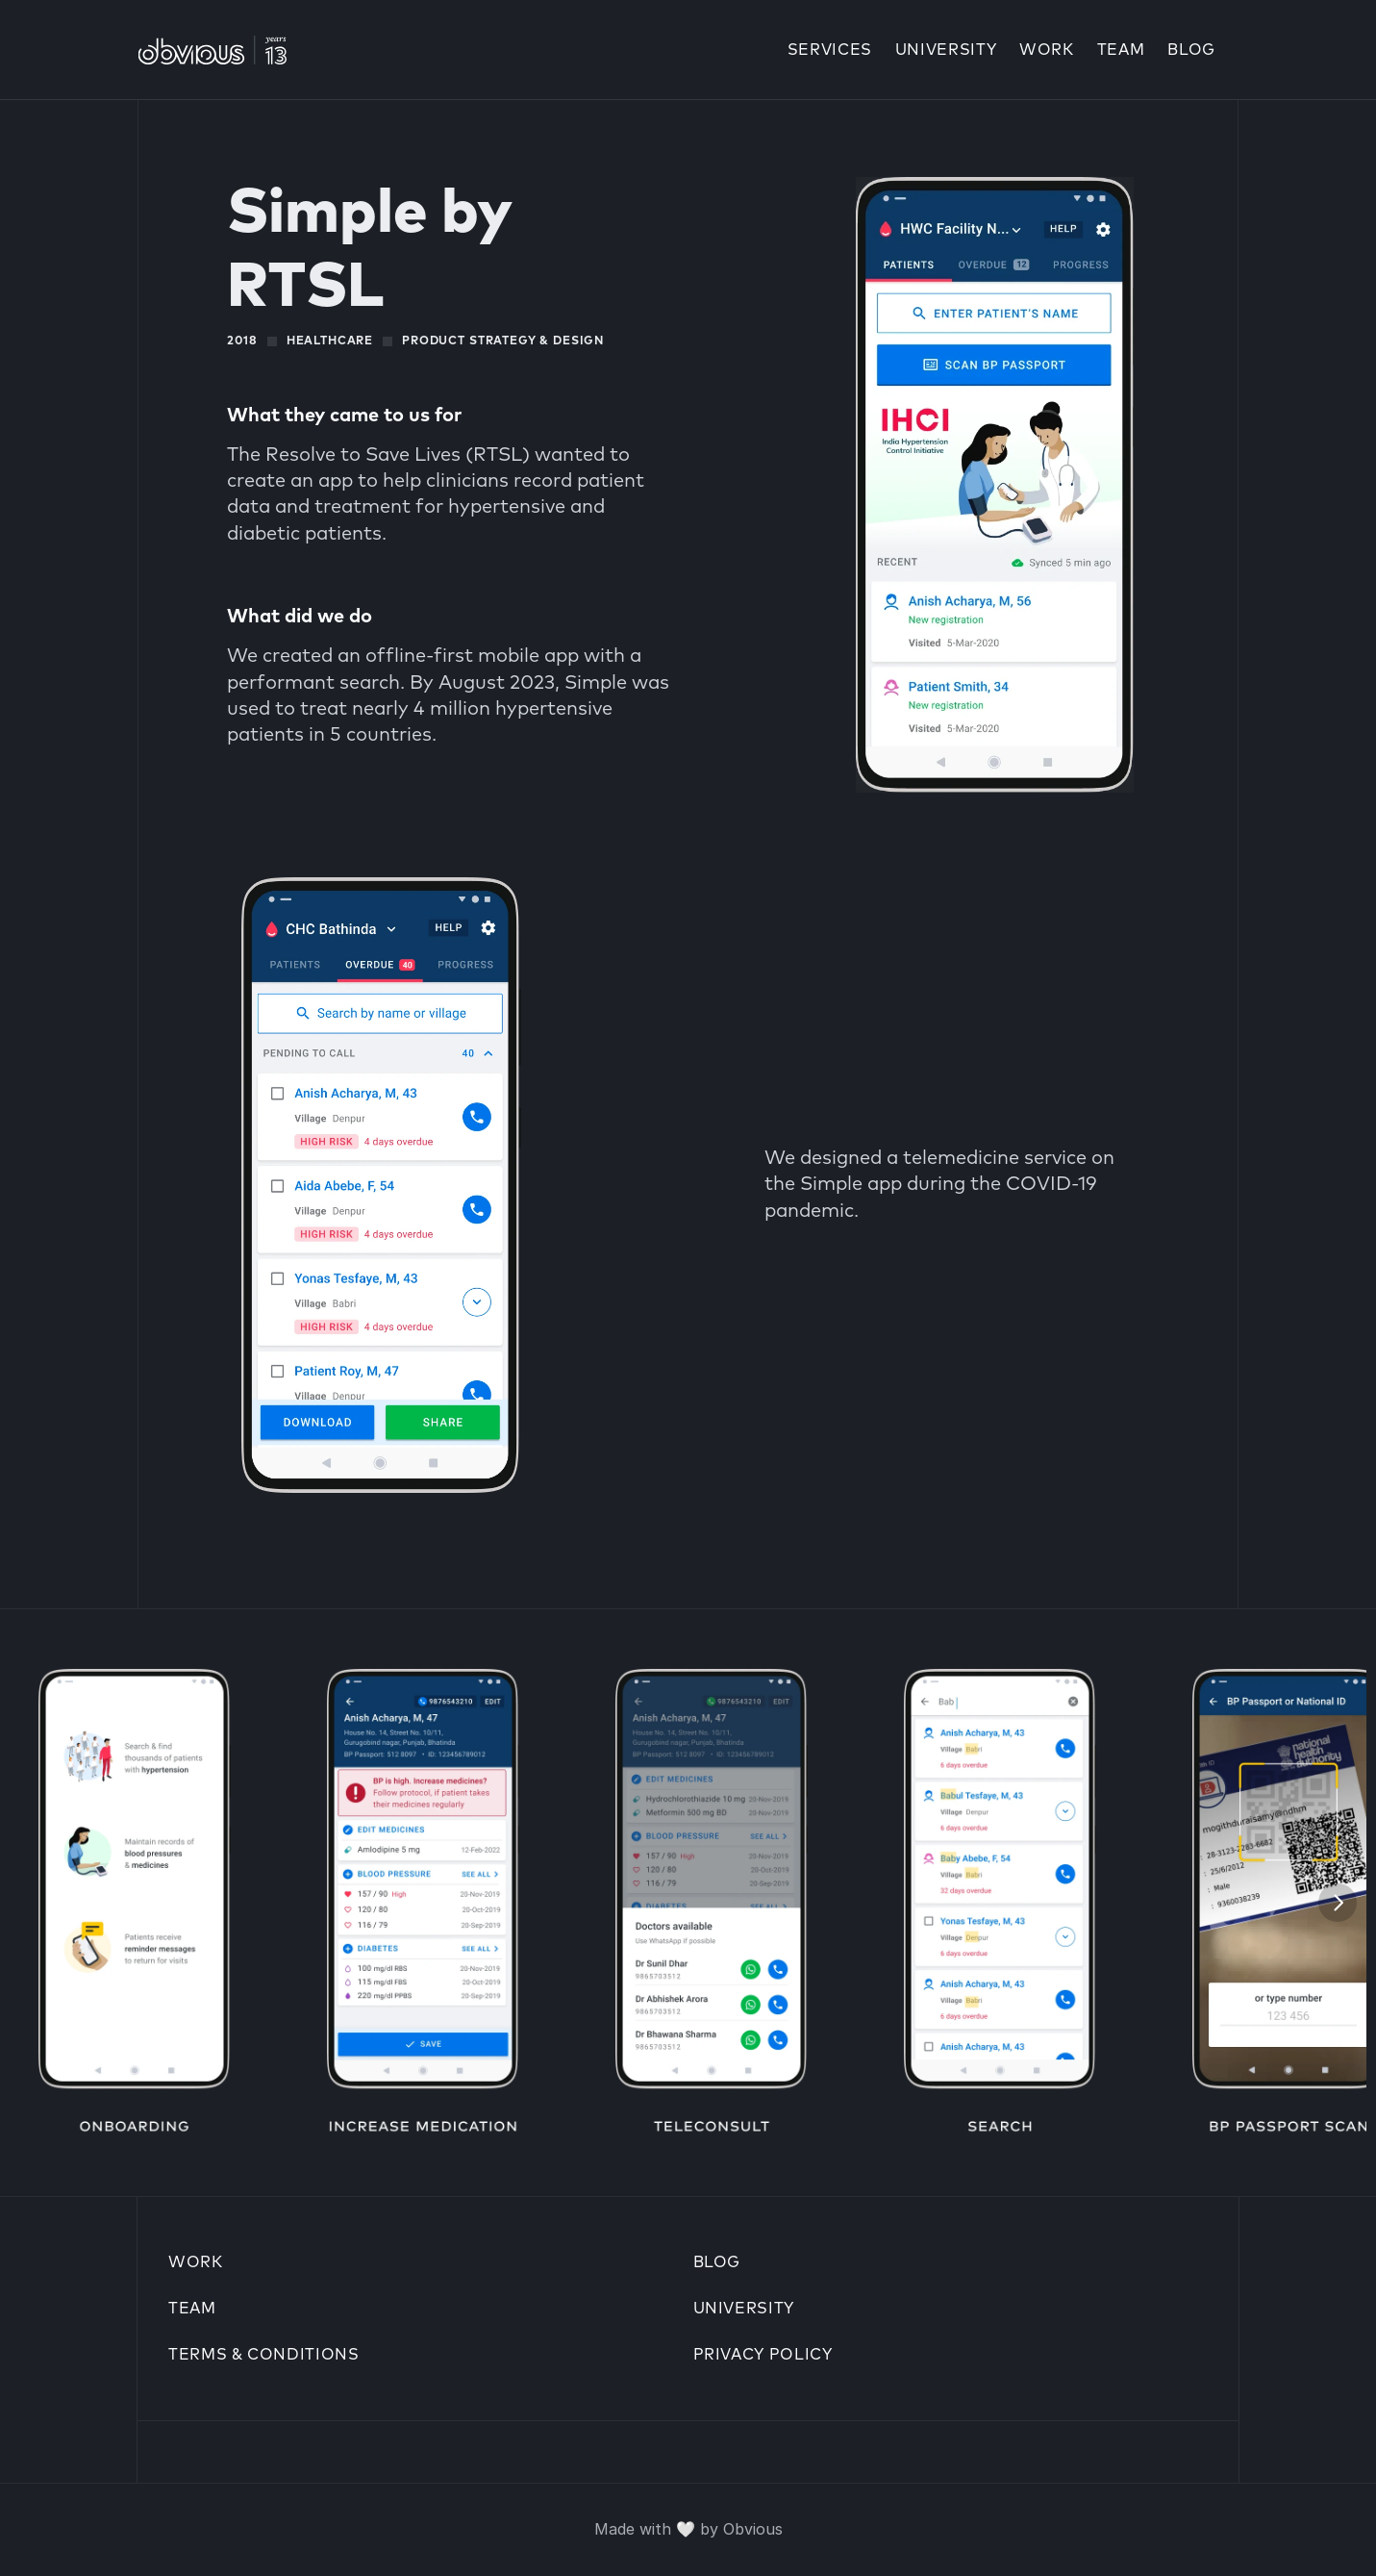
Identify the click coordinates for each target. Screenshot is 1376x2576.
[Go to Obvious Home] (212, 50)
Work (1046, 50)
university (945, 50)
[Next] (1337, 1902)
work (195, 2262)
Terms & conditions (264, 2354)
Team (1121, 50)
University (743, 2308)
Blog (1191, 50)
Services (830, 50)
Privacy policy (763, 2354)
